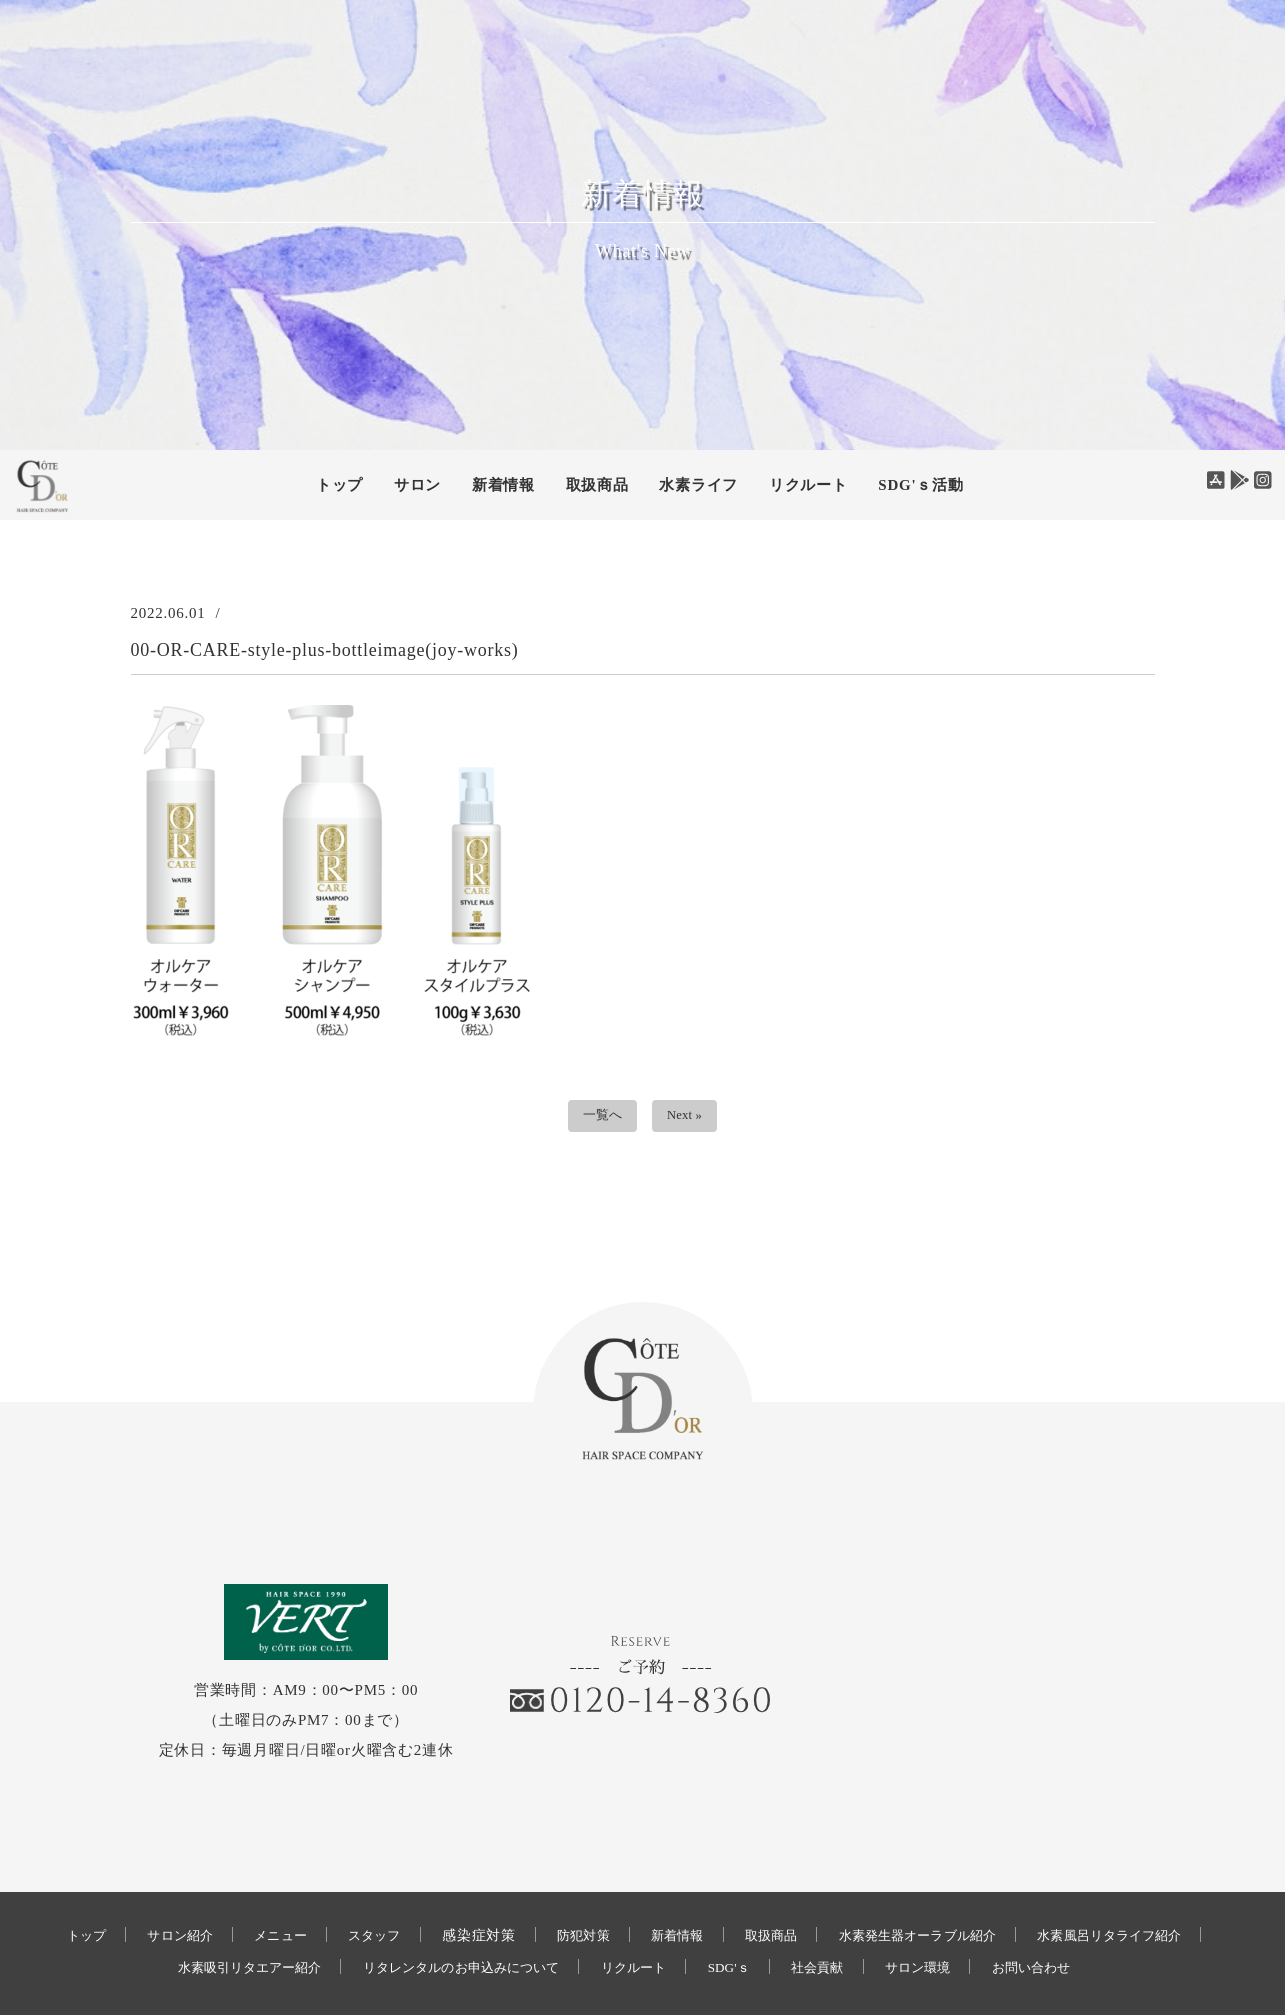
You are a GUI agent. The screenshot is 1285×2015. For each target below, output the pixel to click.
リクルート (808, 485)
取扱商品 (597, 485)
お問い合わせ (624, 1918)
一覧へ (597, 1118)
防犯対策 (672, 1854)
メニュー (356, 1854)
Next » (688, 1118)
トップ (339, 485)
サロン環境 (1112, 1886)
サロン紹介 (249, 1854)
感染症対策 (565, 1854)
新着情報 (773, 1854)
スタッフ (457, 1854)
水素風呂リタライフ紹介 (180, 1886)
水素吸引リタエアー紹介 (384, 1886)
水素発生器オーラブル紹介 (1033, 1854)
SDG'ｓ (909, 1886)
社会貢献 (1004, 1886)
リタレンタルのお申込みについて (617, 1886)
